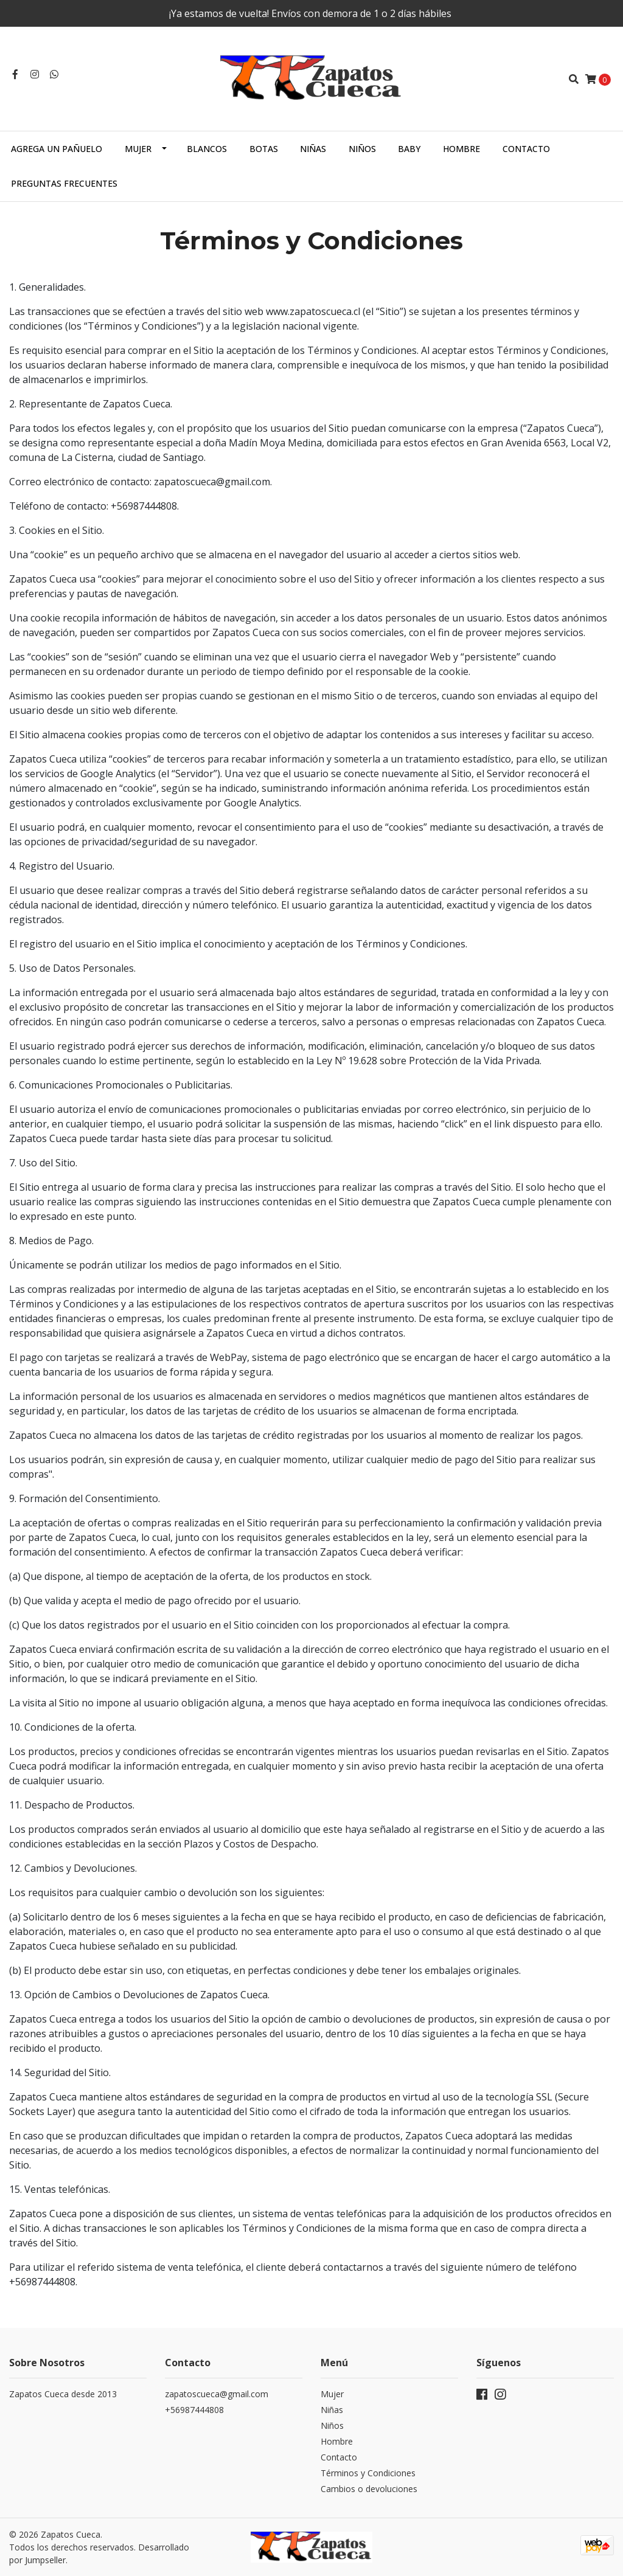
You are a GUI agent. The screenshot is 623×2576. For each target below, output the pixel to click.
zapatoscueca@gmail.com (216, 2394)
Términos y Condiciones (368, 2473)
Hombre (461, 148)
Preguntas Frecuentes (64, 183)
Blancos (207, 148)
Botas (263, 148)
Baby (409, 148)
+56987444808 (194, 2409)
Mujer (138, 148)
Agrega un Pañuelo (56, 148)
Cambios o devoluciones (369, 2489)
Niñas (313, 148)
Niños (362, 148)
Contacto (526, 148)
